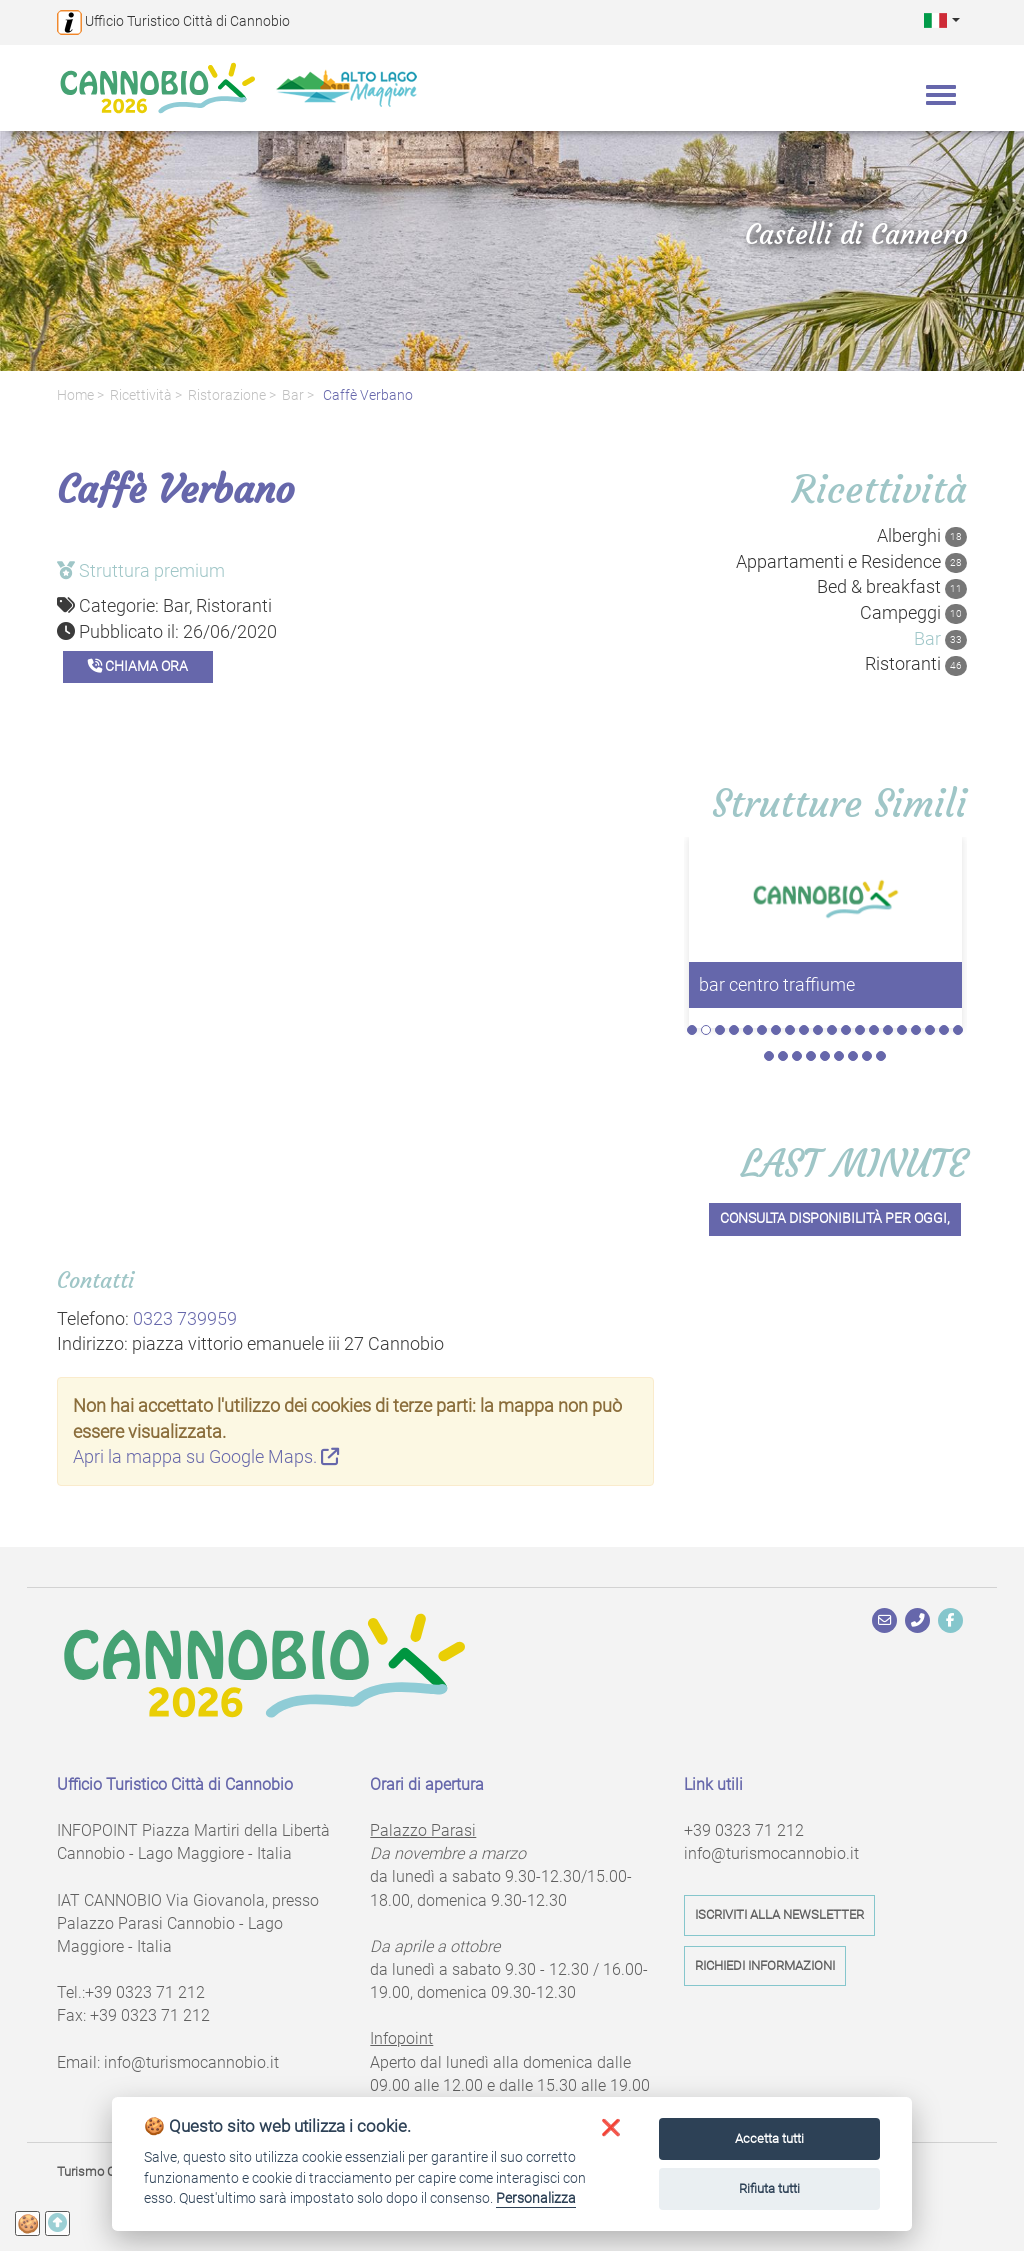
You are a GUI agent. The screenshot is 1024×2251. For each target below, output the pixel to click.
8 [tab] (790, 1030)
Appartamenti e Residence (851, 562)
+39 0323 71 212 (145, 1992)
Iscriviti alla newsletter (779, 1914)
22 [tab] (783, 1056)
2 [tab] (706, 1030)
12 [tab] (846, 1030)
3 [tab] (720, 1030)
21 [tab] (769, 1056)
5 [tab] (748, 1030)
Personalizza (536, 2198)
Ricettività (141, 395)
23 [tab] (797, 1056)
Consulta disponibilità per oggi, (835, 1218)
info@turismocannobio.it (191, 2062)
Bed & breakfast (892, 587)
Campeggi (913, 613)
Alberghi (922, 536)
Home (75, 395)
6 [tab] (762, 1030)
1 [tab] (692, 1030)
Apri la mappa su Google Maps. (206, 1456)
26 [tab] (839, 1056)
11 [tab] (832, 1030)
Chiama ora (138, 666)
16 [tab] (902, 1030)
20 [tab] (958, 1030)
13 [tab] (860, 1030)
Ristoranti (916, 664)
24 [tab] (811, 1056)
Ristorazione (227, 395)
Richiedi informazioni (765, 1965)
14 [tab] (874, 1030)
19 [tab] (944, 1030)
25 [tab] (825, 1056)
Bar (293, 395)
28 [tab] (867, 1056)
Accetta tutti (769, 2138)
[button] (942, 19)
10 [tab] (818, 1030)
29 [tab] (881, 1056)
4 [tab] (734, 1030)
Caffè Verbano (366, 395)
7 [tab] (776, 1030)
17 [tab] (916, 1030)
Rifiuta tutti (769, 2188)
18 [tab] (930, 1030)
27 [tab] (853, 1056)
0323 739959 (185, 1318)
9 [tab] (804, 1030)
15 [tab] (888, 1030)
